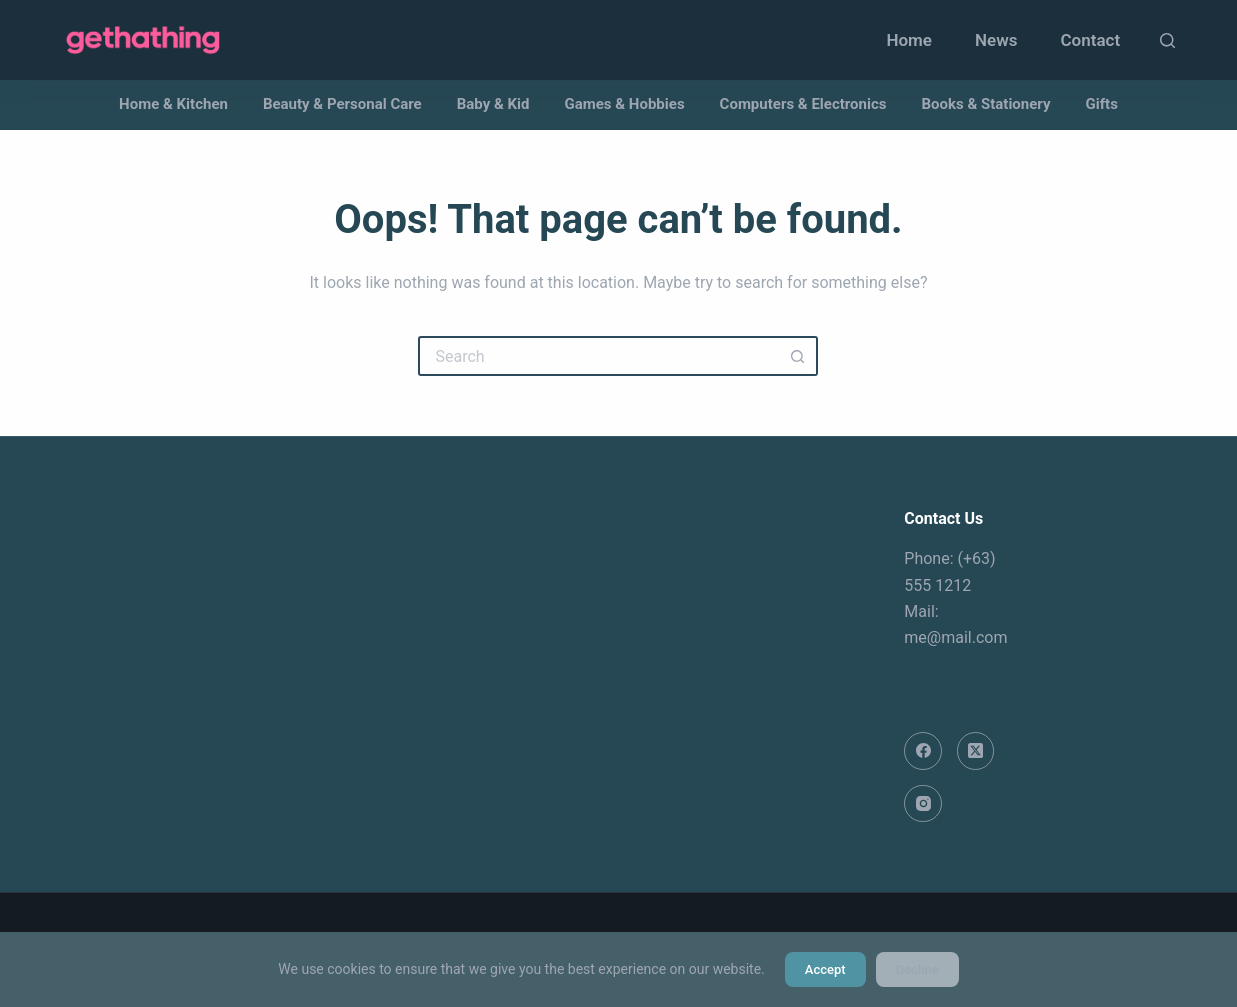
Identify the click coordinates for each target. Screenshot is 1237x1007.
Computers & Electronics (803, 104)
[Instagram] (923, 804)
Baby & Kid (493, 104)
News (996, 40)
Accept (825, 969)
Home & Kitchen (173, 104)
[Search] (1167, 40)
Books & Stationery (985, 104)
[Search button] (798, 356)
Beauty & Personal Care (342, 104)
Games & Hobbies (625, 104)
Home (909, 40)
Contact (1090, 40)
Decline (917, 969)
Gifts (1102, 104)
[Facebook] (923, 751)
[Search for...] (598, 356)
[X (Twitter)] (976, 751)
